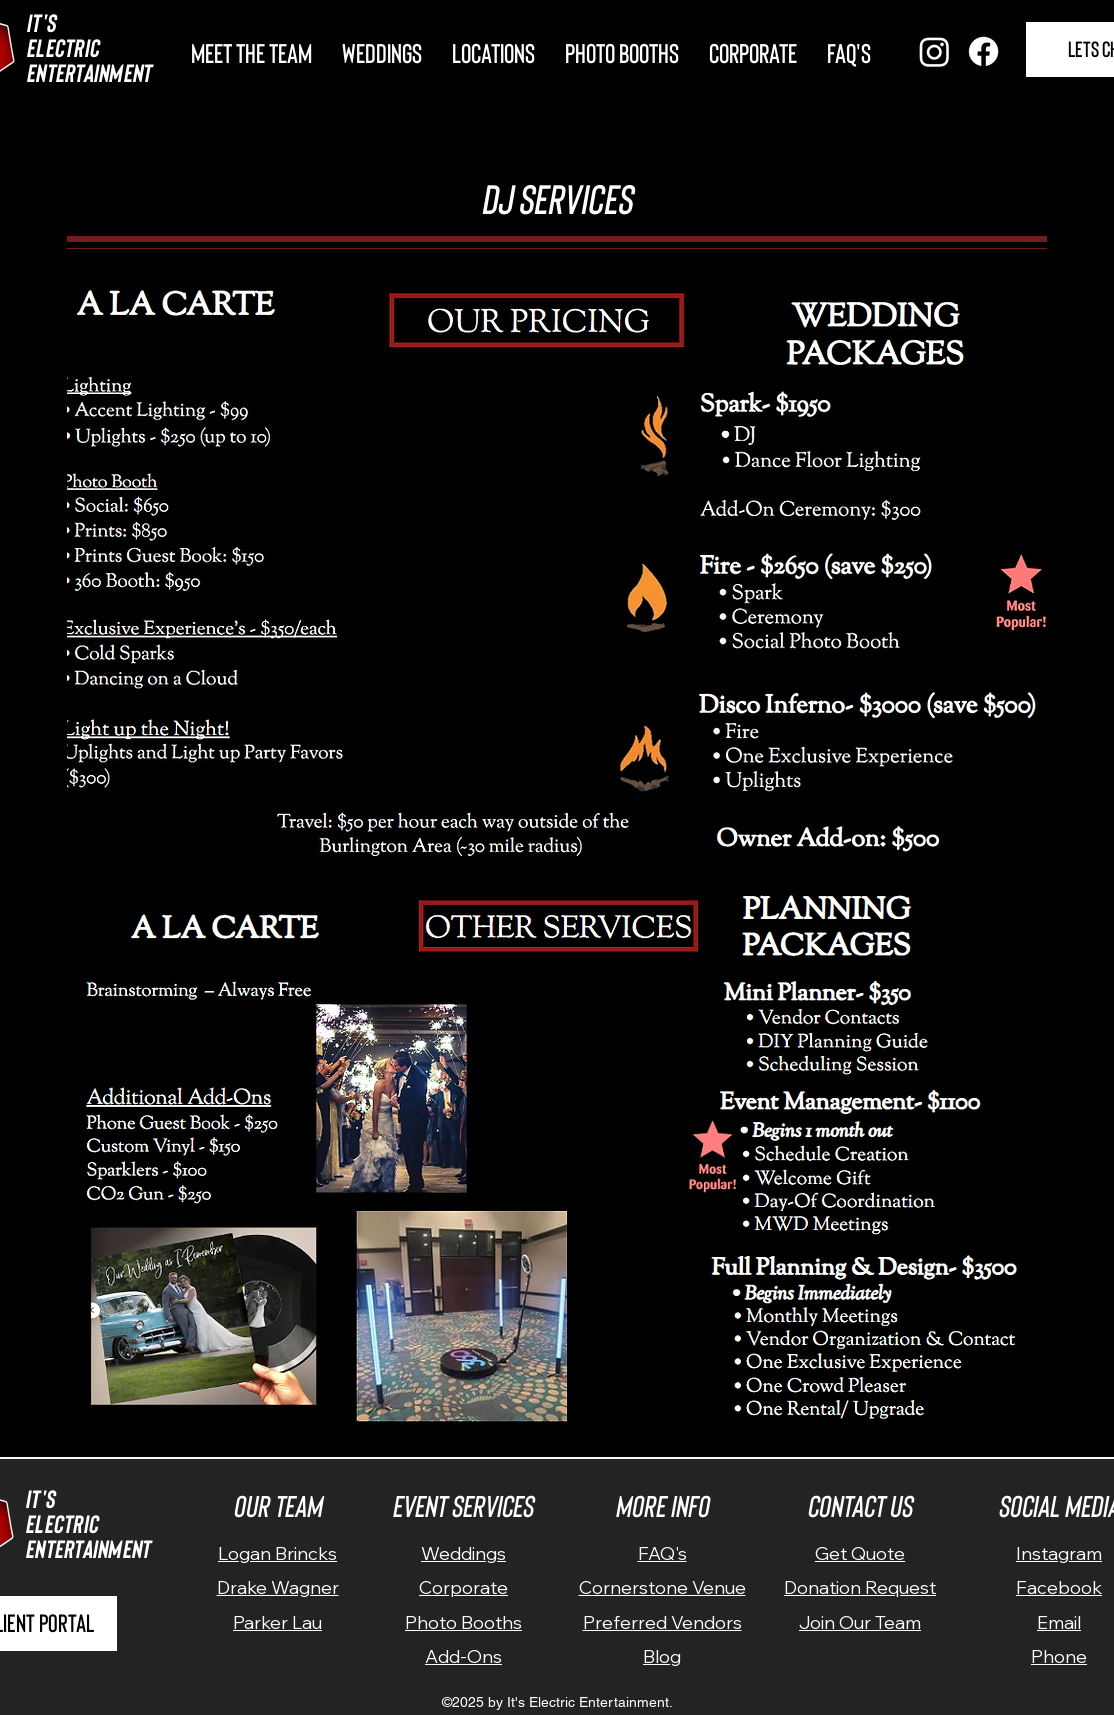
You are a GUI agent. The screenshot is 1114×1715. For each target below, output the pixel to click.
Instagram (1059, 1553)
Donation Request (860, 1587)
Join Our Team (860, 1622)
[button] (493, 49)
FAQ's (662, 1553)
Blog (662, 1656)
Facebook (1059, 1587)
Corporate (463, 1587)
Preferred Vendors (662, 1622)
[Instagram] (934, 51)
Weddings (463, 1553)
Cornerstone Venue (662, 1587)
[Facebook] (983, 51)
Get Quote (860, 1553)
